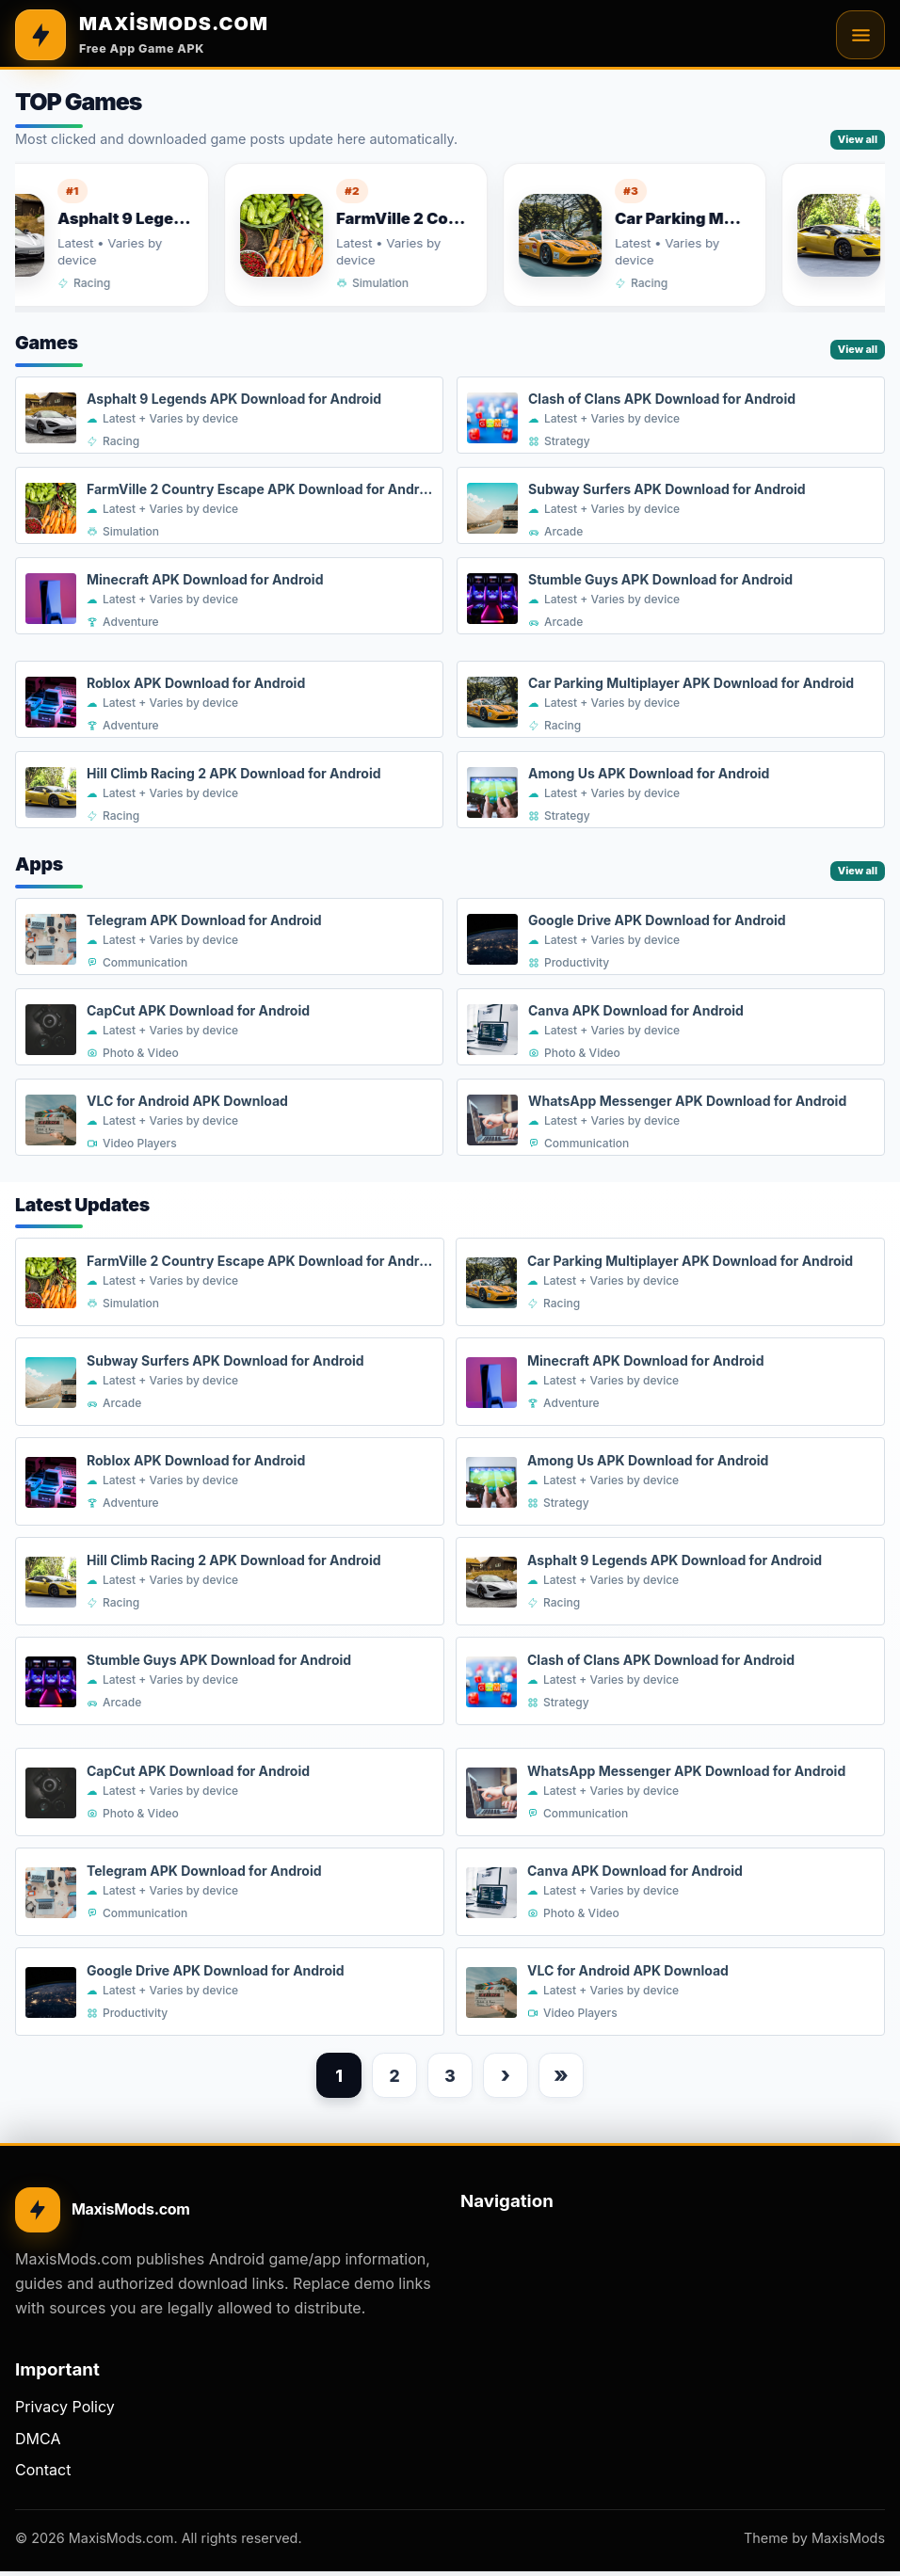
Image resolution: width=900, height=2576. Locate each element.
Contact (43, 2474)
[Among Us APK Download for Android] (671, 790)
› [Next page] (510, 2077)
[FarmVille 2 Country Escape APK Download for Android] (383, 235)
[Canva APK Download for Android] (671, 1027)
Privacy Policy (65, 2411)
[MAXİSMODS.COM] (141, 34)
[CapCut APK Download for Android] (229, 1027)
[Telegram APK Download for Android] (229, 937)
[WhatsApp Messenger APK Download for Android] (671, 1118)
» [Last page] (570, 2077)
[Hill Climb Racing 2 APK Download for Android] (229, 790)
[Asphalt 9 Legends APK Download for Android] (229, 416)
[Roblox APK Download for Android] (229, 700)
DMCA (37, 2443)
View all (857, 139)
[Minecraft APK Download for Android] (229, 596)
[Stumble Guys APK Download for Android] (671, 596)
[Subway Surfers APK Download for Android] (671, 506)
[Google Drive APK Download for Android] (671, 937)
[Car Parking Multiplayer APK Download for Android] (662, 235)
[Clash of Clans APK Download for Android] (671, 416)
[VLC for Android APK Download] (229, 1118)
